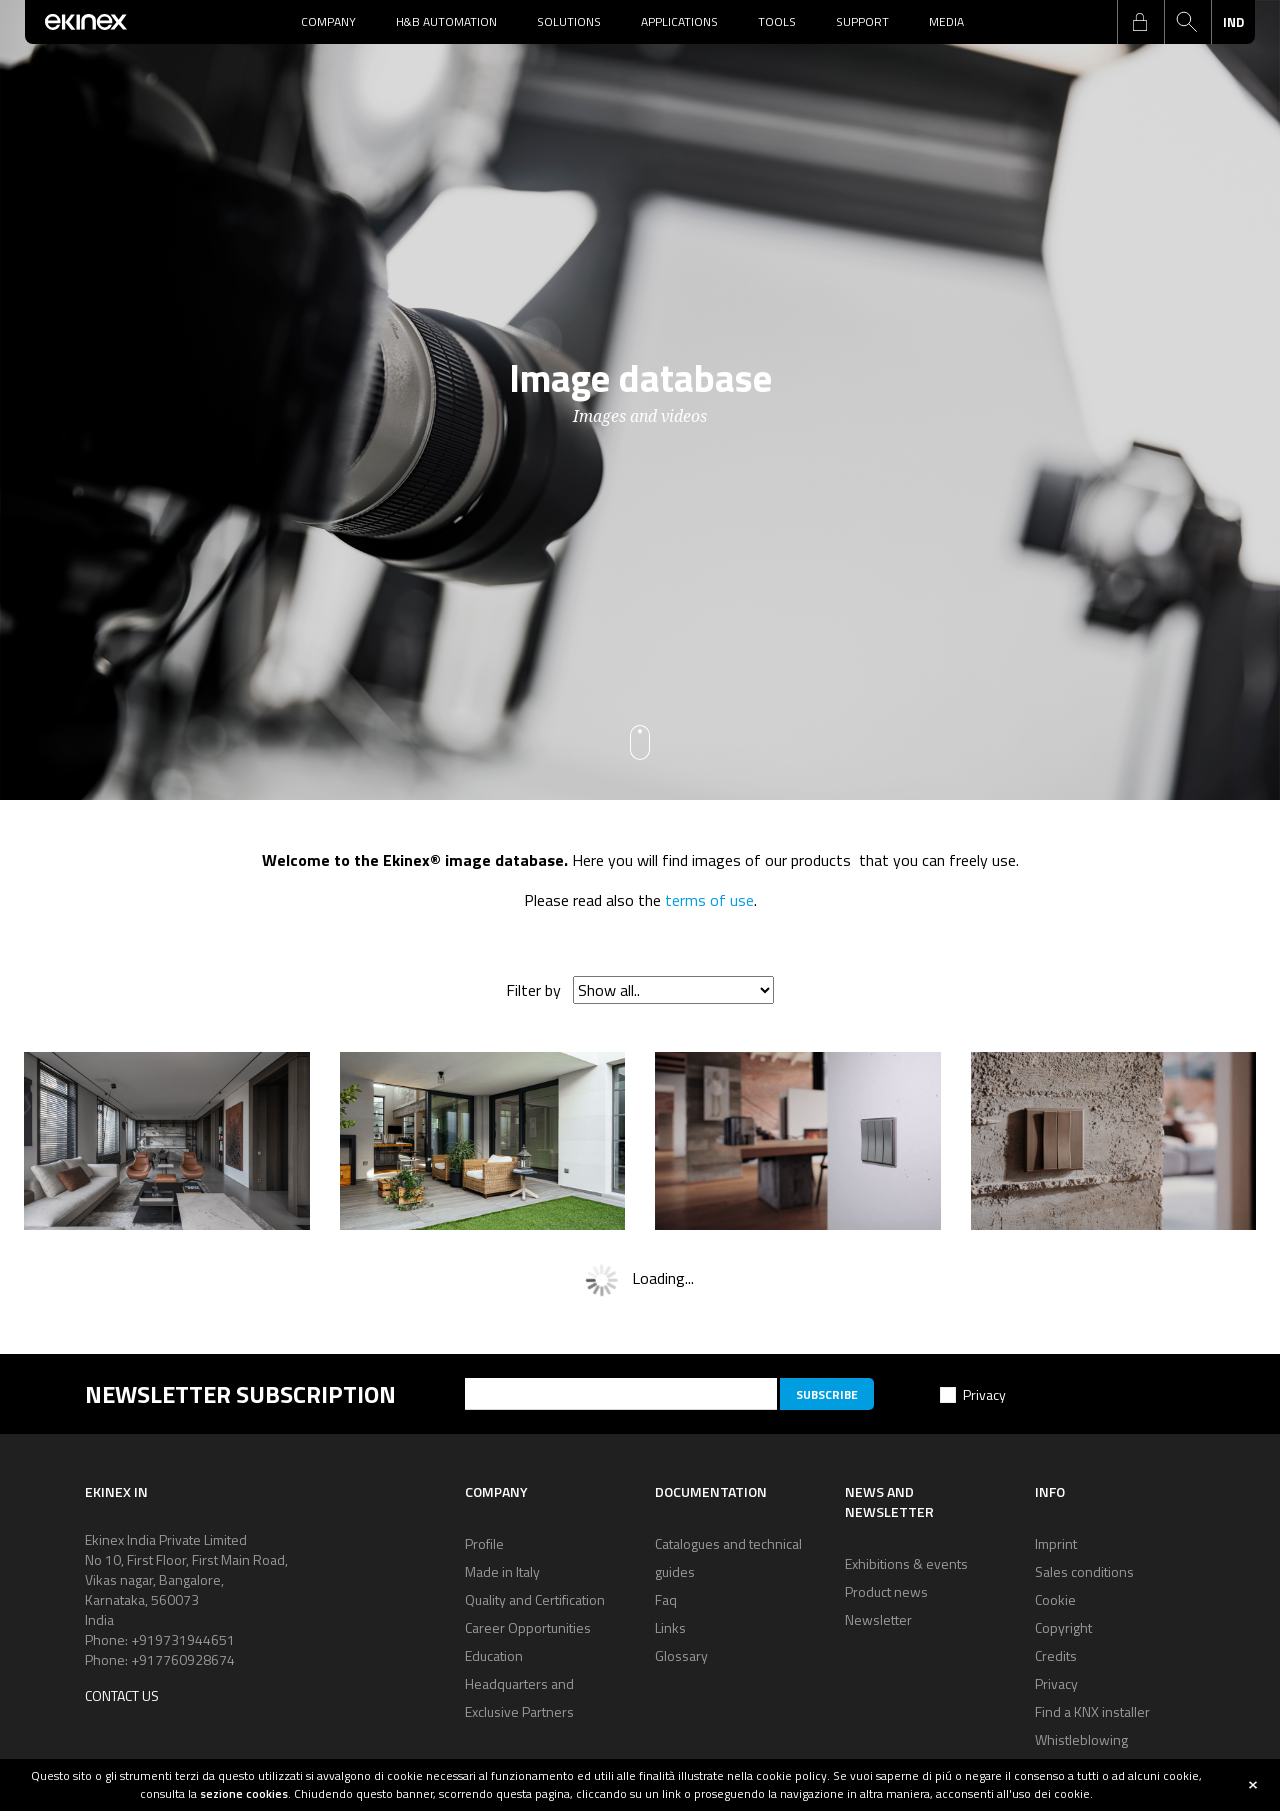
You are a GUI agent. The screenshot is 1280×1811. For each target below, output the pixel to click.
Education (494, 1655)
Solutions (569, 21)
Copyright (1063, 1627)
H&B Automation (446, 21)
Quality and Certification (535, 1599)
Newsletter (878, 1619)
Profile (484, 1543)
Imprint (1056, 1543)
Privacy (984, 1394)
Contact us (122, 1695)
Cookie (1055, 1599)
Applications (679, 21)
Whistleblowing (1081, 1739)
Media (946, 21)
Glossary (681, 1655)
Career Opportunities (528, 1627)
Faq (666, 1599)
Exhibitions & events (906, 1563)
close (1253, 1785)
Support (862, 21)
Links (670, 1627)
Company (328, 21)
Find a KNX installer (1092, 1711)
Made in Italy (502, 1571)
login (1140, 22)
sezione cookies (244, 1793)
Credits (1056, 1655)
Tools (777, 21)
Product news (886, 1591)
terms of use (709, 900)
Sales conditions (1084, 1571)
